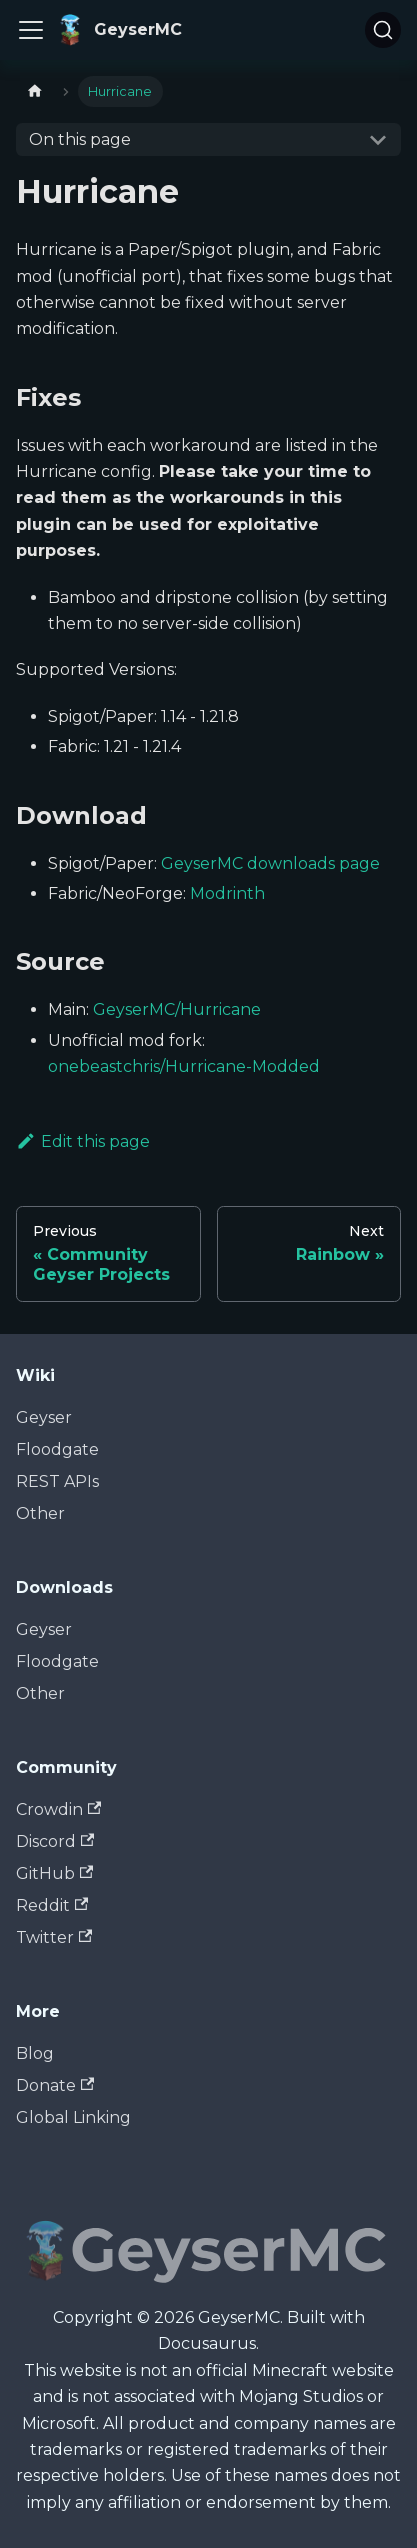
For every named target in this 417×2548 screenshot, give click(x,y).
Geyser (44, 1417)
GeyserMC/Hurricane (177, 1009)
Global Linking (73, 2117)
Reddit (52, 1905)
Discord (55, 1841)
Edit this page (83, 1141)
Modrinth (227, 893)
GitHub (54, 1873)
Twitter (54, 1937)
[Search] (383, 30)
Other (40, 1513)
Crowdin (58, 1809)
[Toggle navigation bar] (31, 30)
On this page (80, 139)
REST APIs (57, 1481)
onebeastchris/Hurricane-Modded (184, 1066)
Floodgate (57, 1449)
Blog (35, 2053)
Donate (55, 2085)
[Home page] (35, 91)
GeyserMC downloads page (270, 863)
